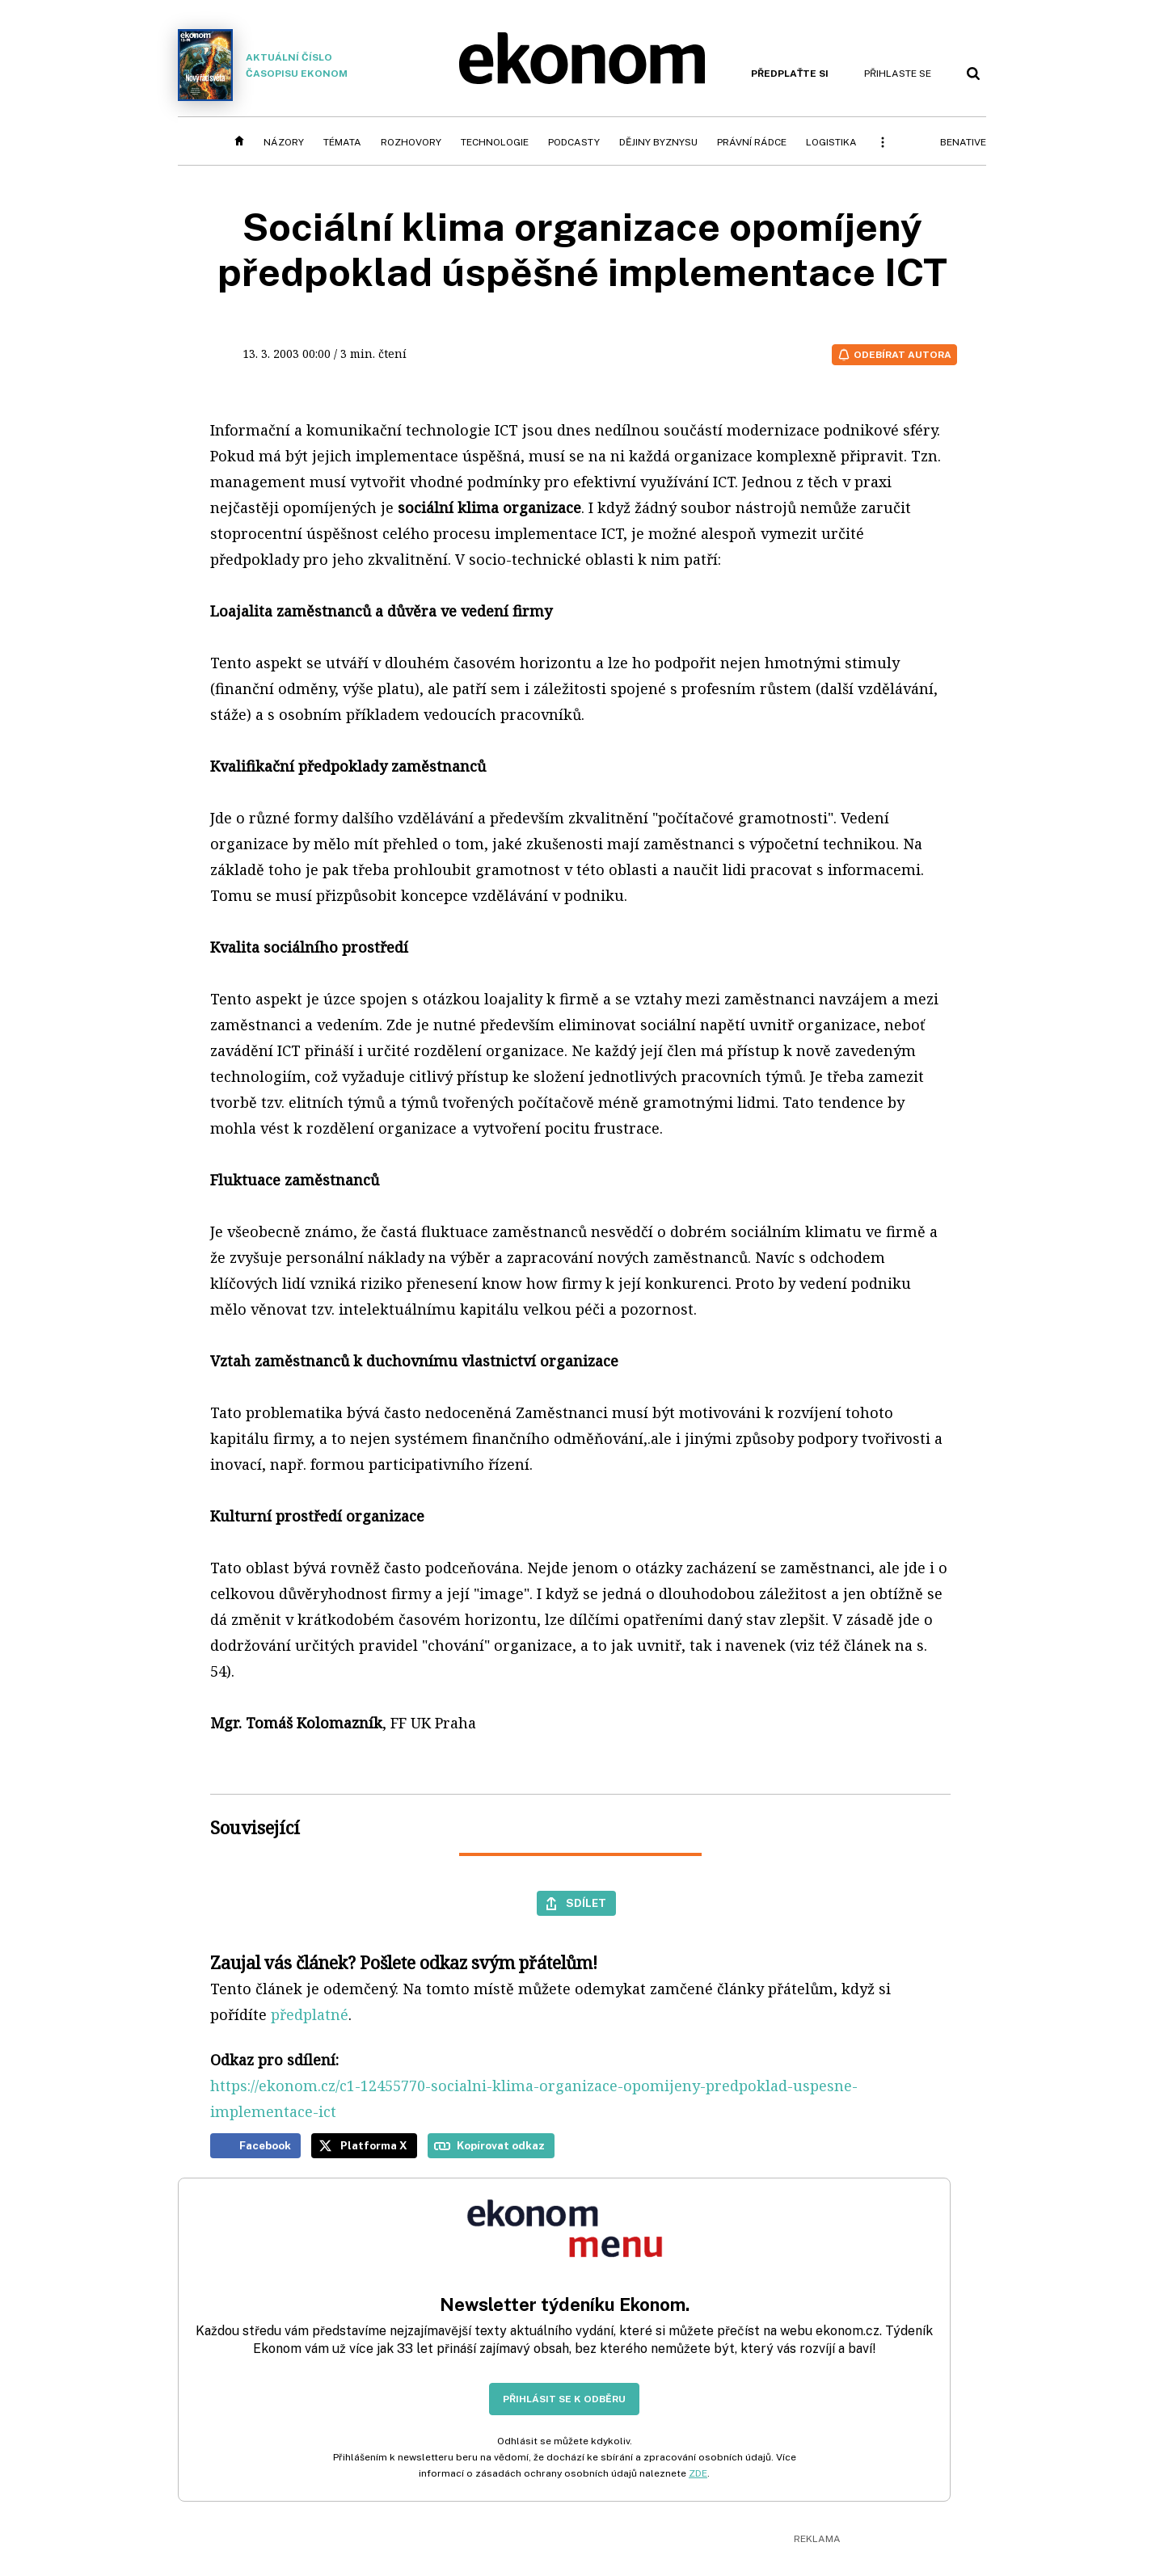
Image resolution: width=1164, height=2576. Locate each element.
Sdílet (586, 1902)
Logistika (831, 142)
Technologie (495, 142)
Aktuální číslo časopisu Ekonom (263, 65)
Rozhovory (411, 142)
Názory (284, 142)
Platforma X (373, 2145)
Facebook (265, 2145)
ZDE (698, 2473)
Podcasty (574, 142)
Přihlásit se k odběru (564, 2399)
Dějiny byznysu (658, 142)
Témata (342, 142)
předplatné (309, 2014)
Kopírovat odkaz (501, 2145)
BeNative (963, 142)
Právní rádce (752, 142)
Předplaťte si (790, 73)
